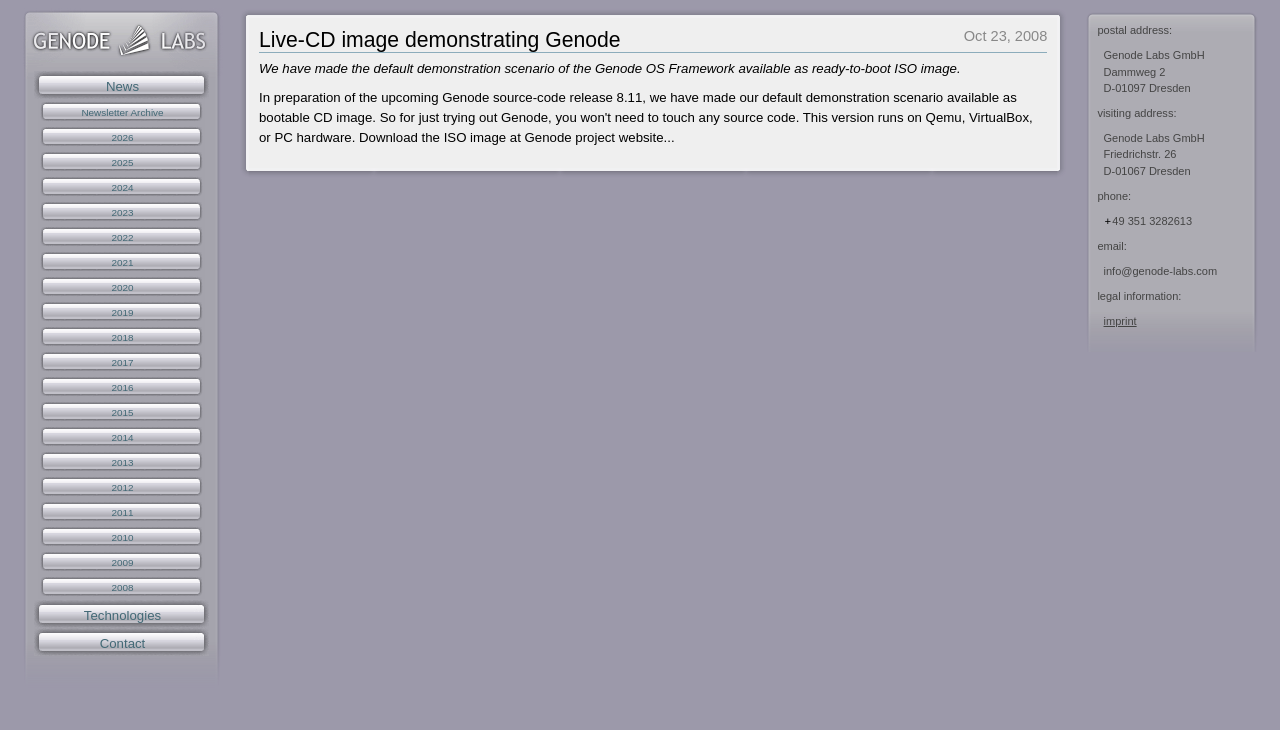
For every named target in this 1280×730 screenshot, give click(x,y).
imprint (1120, 321)
